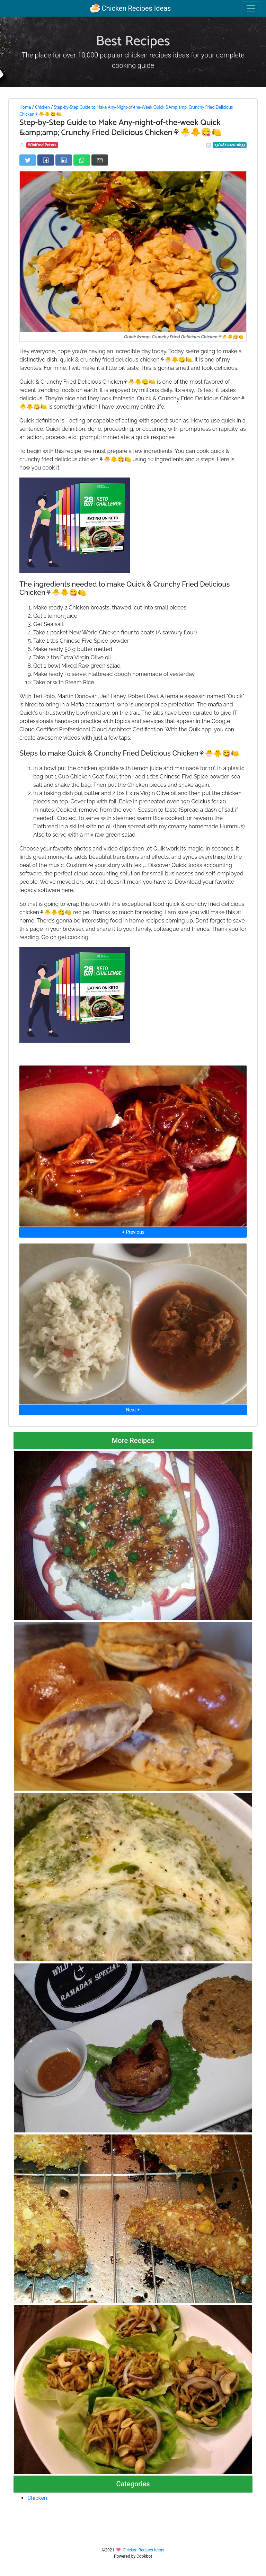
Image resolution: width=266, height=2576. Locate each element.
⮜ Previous (133, 1232)
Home (25, 107)
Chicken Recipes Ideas (130, 8)
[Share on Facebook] (45, 160)
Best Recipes (133, 41)
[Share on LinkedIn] (63, 160)
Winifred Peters (42, 145)
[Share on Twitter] (27, 160)
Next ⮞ (133, 1409)
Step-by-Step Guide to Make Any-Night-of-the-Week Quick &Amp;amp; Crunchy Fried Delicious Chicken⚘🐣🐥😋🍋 (126, 111)
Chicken (42, 107)
